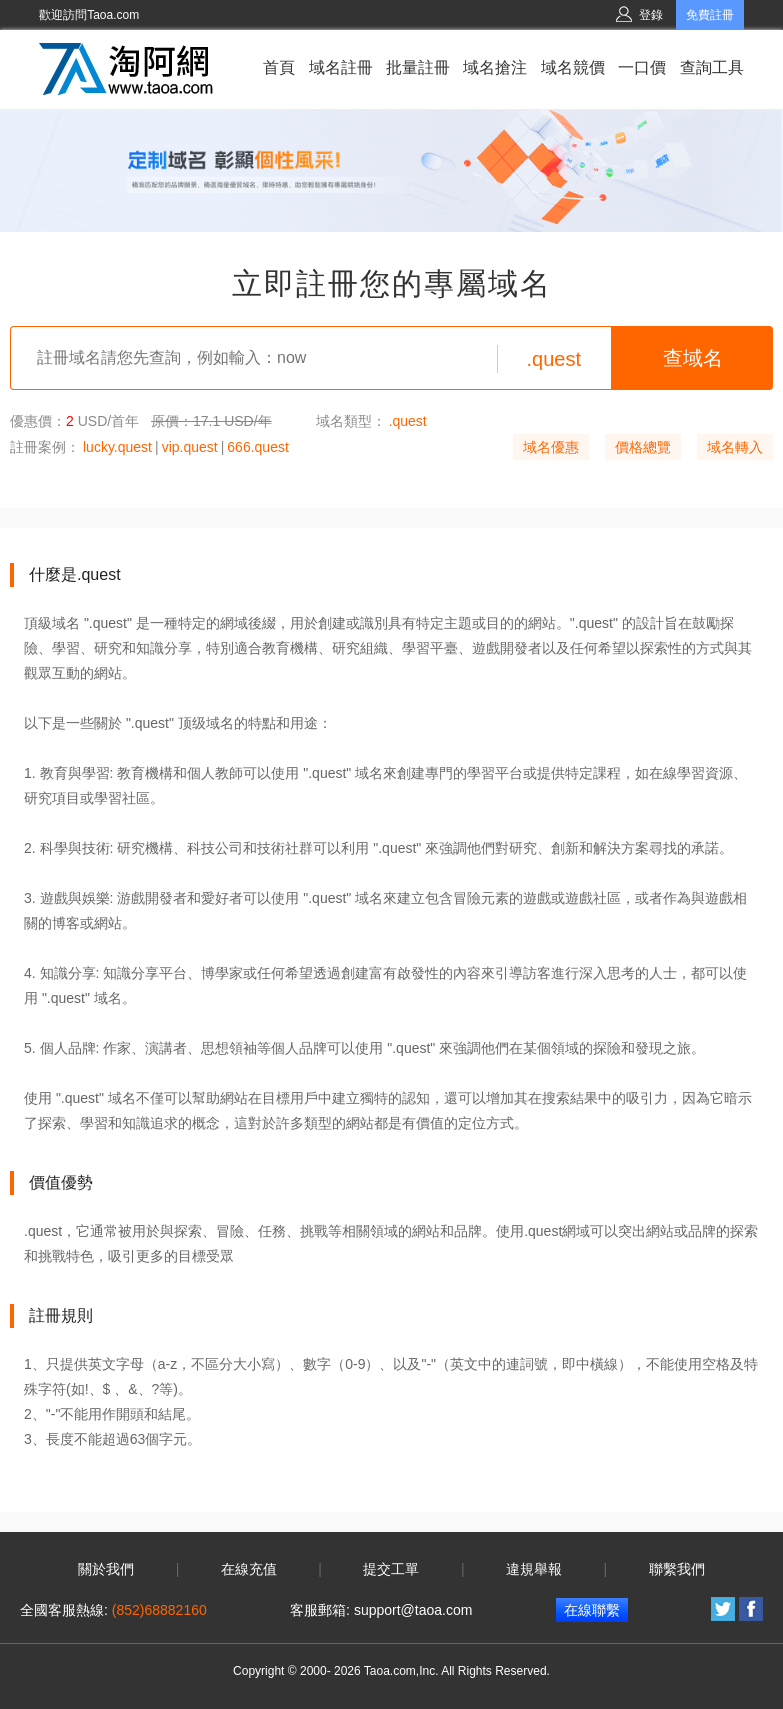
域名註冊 (341, 67)
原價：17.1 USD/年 (211, 421)
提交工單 (391, 1569)
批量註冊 (418, 67)
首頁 (279, 67)
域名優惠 (551, 447)
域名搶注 (495, 67)
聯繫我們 (677, 1569)
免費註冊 (710, 15)
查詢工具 (712, 67)
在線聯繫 (592, 1610)
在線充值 (249, 1569)
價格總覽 (643, 447)
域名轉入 (735, 447)
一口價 (642, 67)
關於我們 (106, 1569)
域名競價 (573, 67)
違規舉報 (534, 1569)
